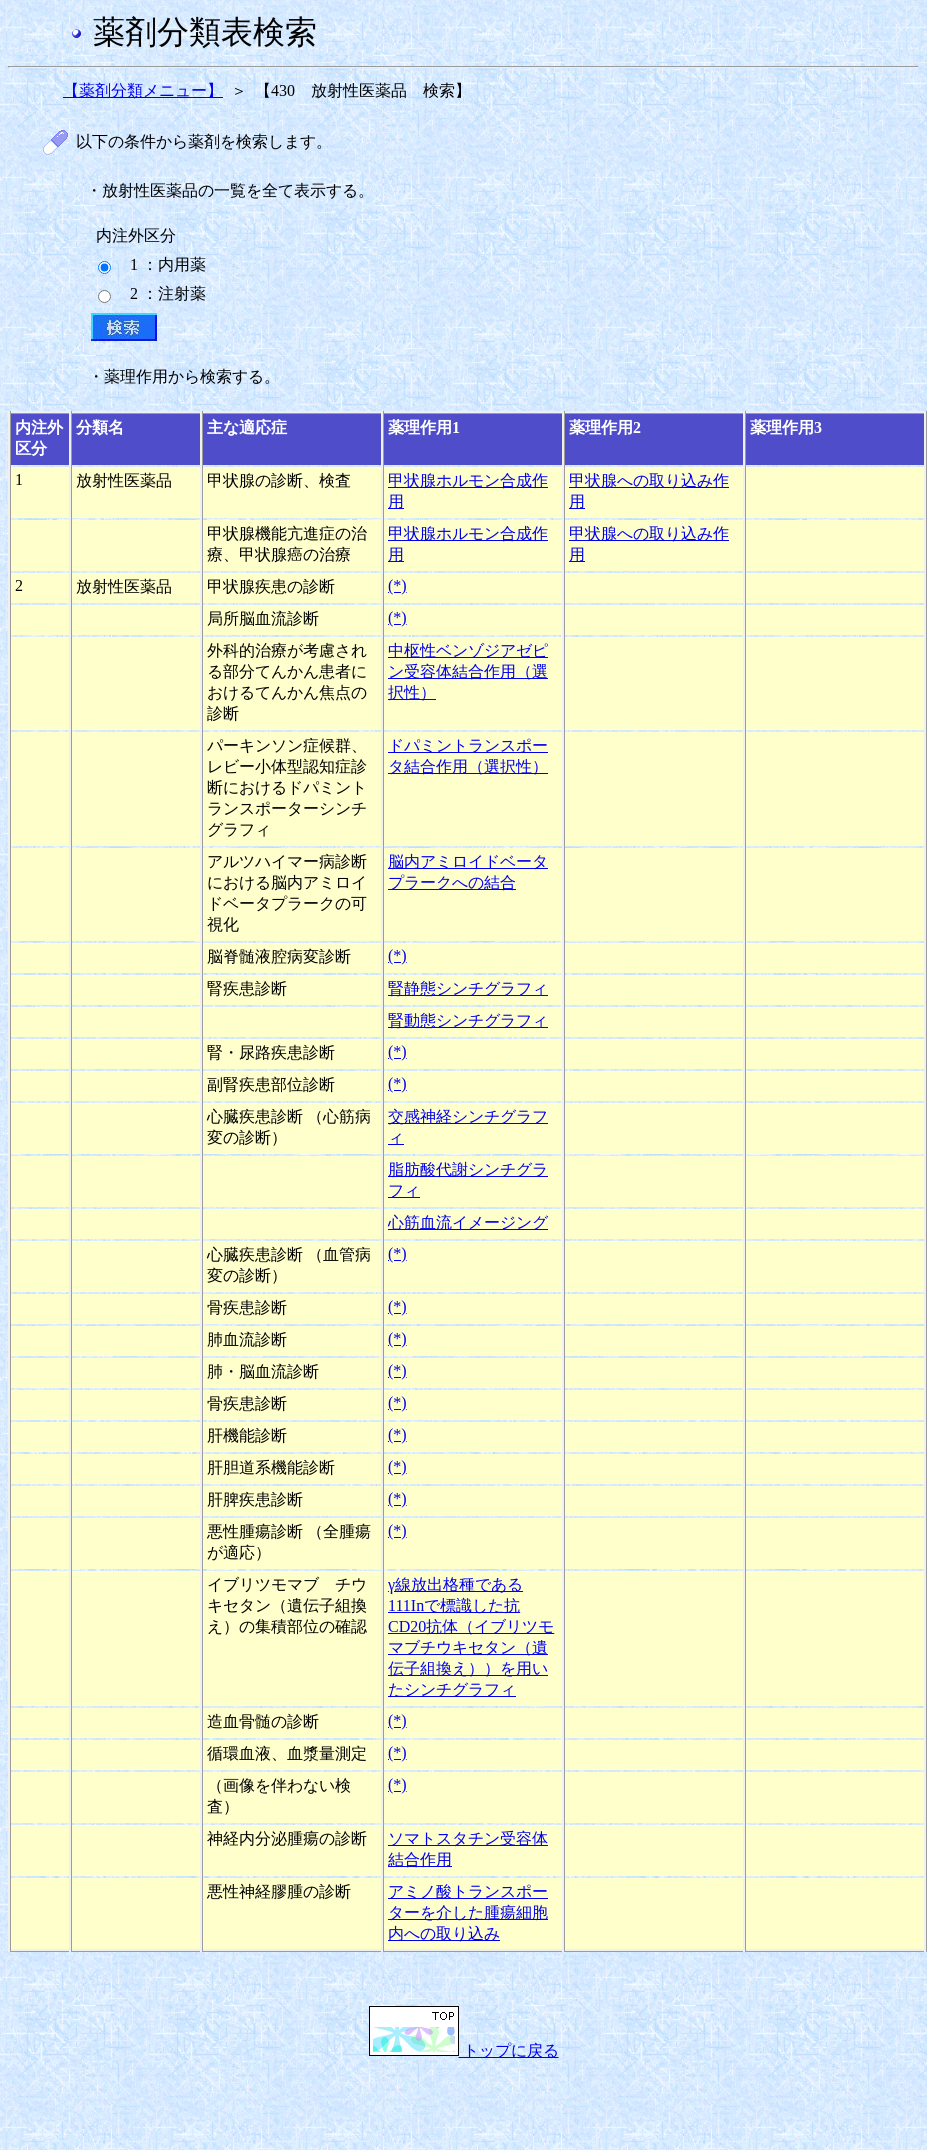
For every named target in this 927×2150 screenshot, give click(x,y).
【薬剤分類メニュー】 (143, 90)
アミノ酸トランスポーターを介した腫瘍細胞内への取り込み (468, 1912)
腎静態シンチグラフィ (468, 988)
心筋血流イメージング (468, 1222)
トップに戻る (464, 2050)
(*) (397, 585)
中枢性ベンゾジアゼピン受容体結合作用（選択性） (468, 671)
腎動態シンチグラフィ (468, 1020)
